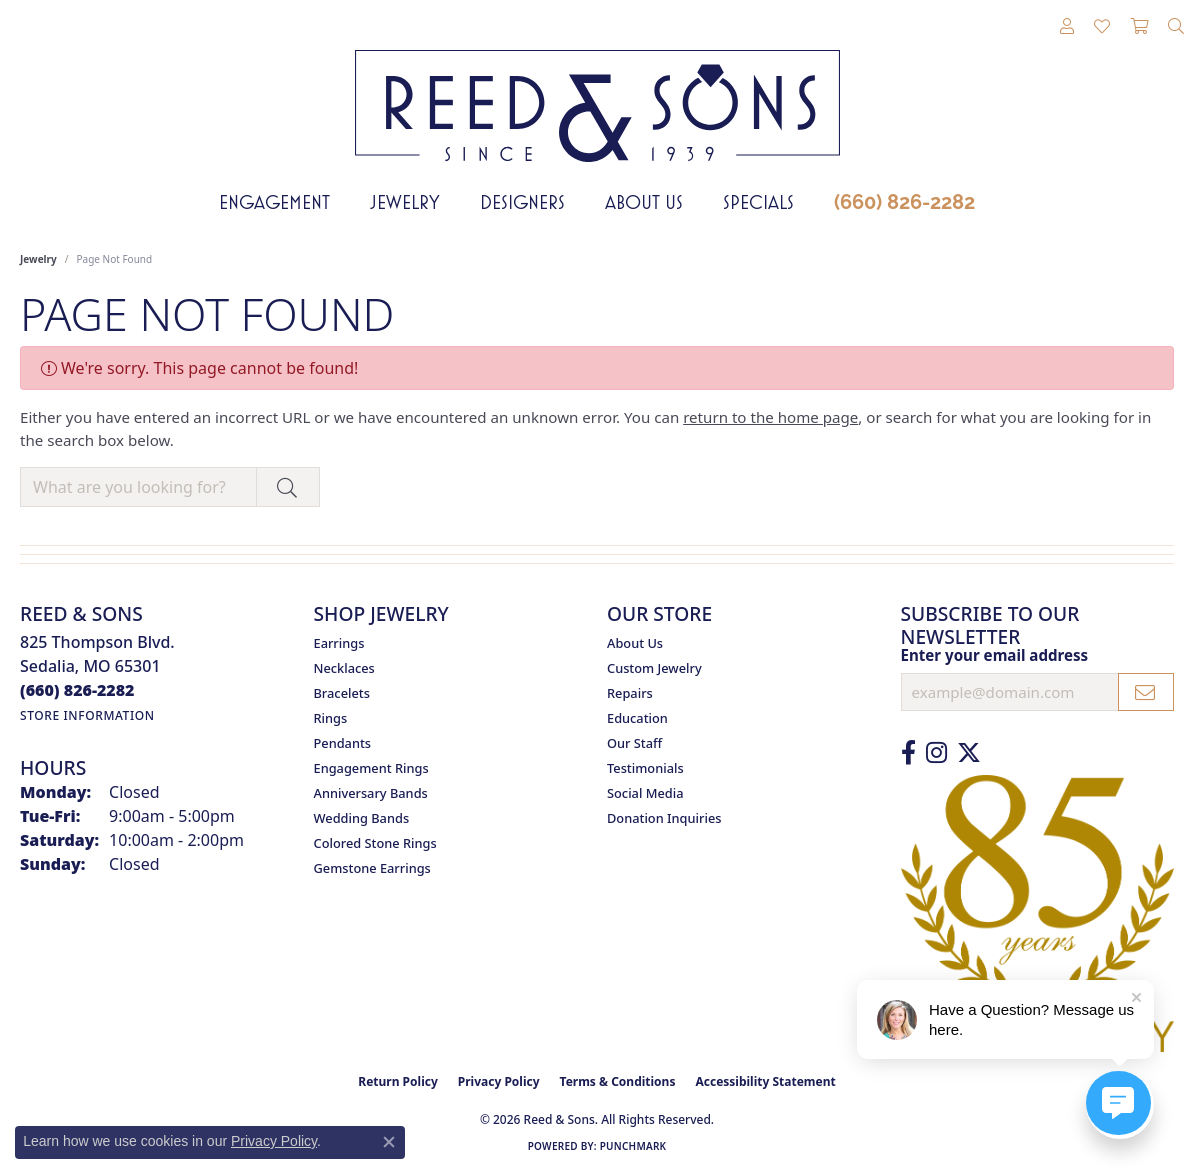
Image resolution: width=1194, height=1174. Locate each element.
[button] (1067, 27)
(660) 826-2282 (904, 202)
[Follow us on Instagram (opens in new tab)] (936, 753)
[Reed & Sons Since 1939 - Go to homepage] (597, 91)
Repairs (630, 693)
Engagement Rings (371, 768)
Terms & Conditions (618, 1081)
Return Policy (398, 1081)
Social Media (645, 793)
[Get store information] (87, 715)
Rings (331, 718)
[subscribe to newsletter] (1146, 692)
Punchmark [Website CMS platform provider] (633, 1146)
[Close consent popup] (389, 1142)
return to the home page (770, 417)
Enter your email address (995, 655)
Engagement (274, 202)
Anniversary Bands (371, 793)
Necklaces (344, 668)
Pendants (343, 743)
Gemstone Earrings (372, 868)
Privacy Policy (499, 1081)
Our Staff (634, 743)
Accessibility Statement (765, 1081)
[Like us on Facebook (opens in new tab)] (908, 753)
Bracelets (342, 693)
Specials (758, 202)
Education (637, 718)
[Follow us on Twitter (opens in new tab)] (969, 753)
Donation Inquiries (664, 818)
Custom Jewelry (654, 668)
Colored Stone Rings (375, 843)
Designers (522, 202)
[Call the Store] (77, 690)
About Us (644, 202)
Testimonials (645, 768)
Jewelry (405, 202)
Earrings (339, 643)
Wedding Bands (362, 818)
